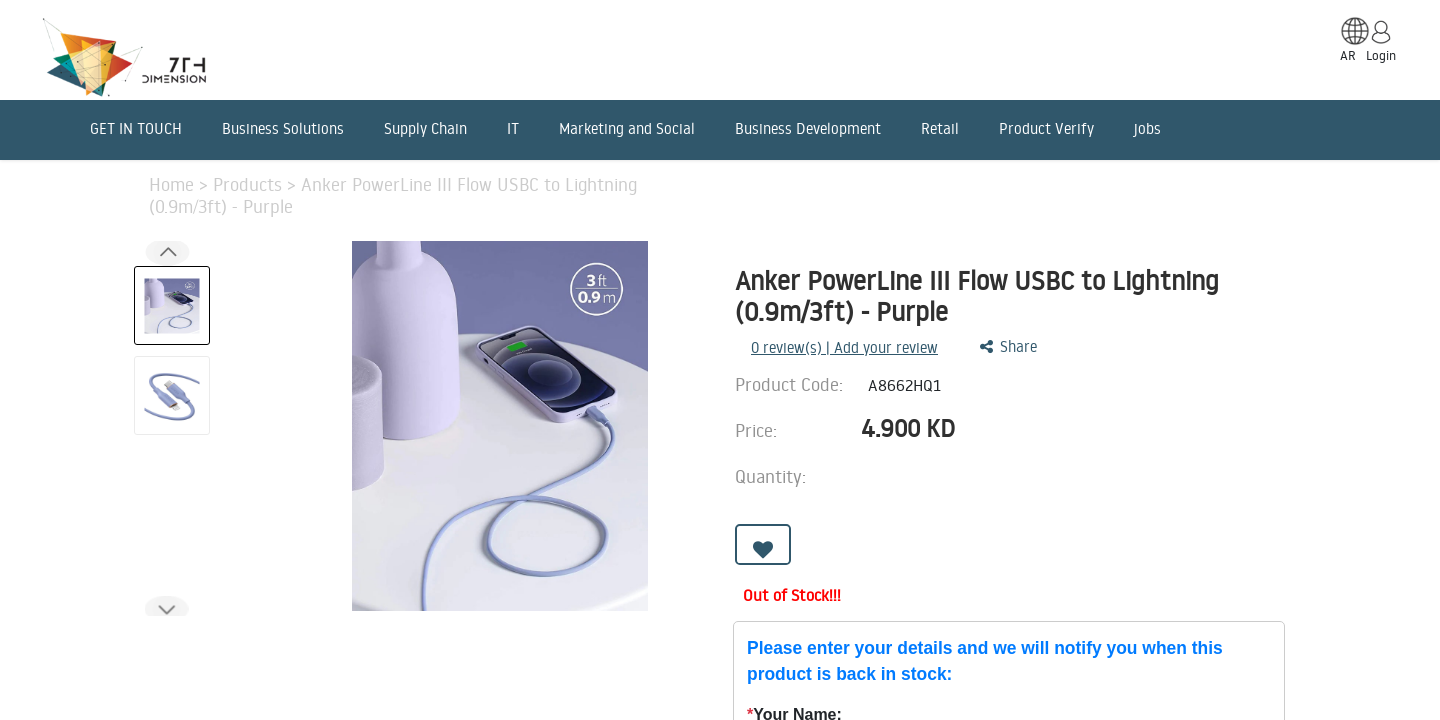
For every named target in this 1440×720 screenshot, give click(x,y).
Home (174, 184)
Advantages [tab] (455, 636)
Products (250, 184)
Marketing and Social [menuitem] (627, 128)
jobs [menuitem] (1147, 128)
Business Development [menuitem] (808, 128)
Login (1381, 55)
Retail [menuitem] (940, 128)
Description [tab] (194, 636)
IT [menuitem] (513, 128)
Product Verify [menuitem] (1046, 128)
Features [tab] (324, 636)
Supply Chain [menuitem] (425, 128)
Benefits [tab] (584, 636)
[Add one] (1093, 482)
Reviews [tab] (697, 636)
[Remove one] (1037, 482)
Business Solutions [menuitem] (283, 128)
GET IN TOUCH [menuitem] (136, 128)
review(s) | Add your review (844, 347)
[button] (167, 608)
